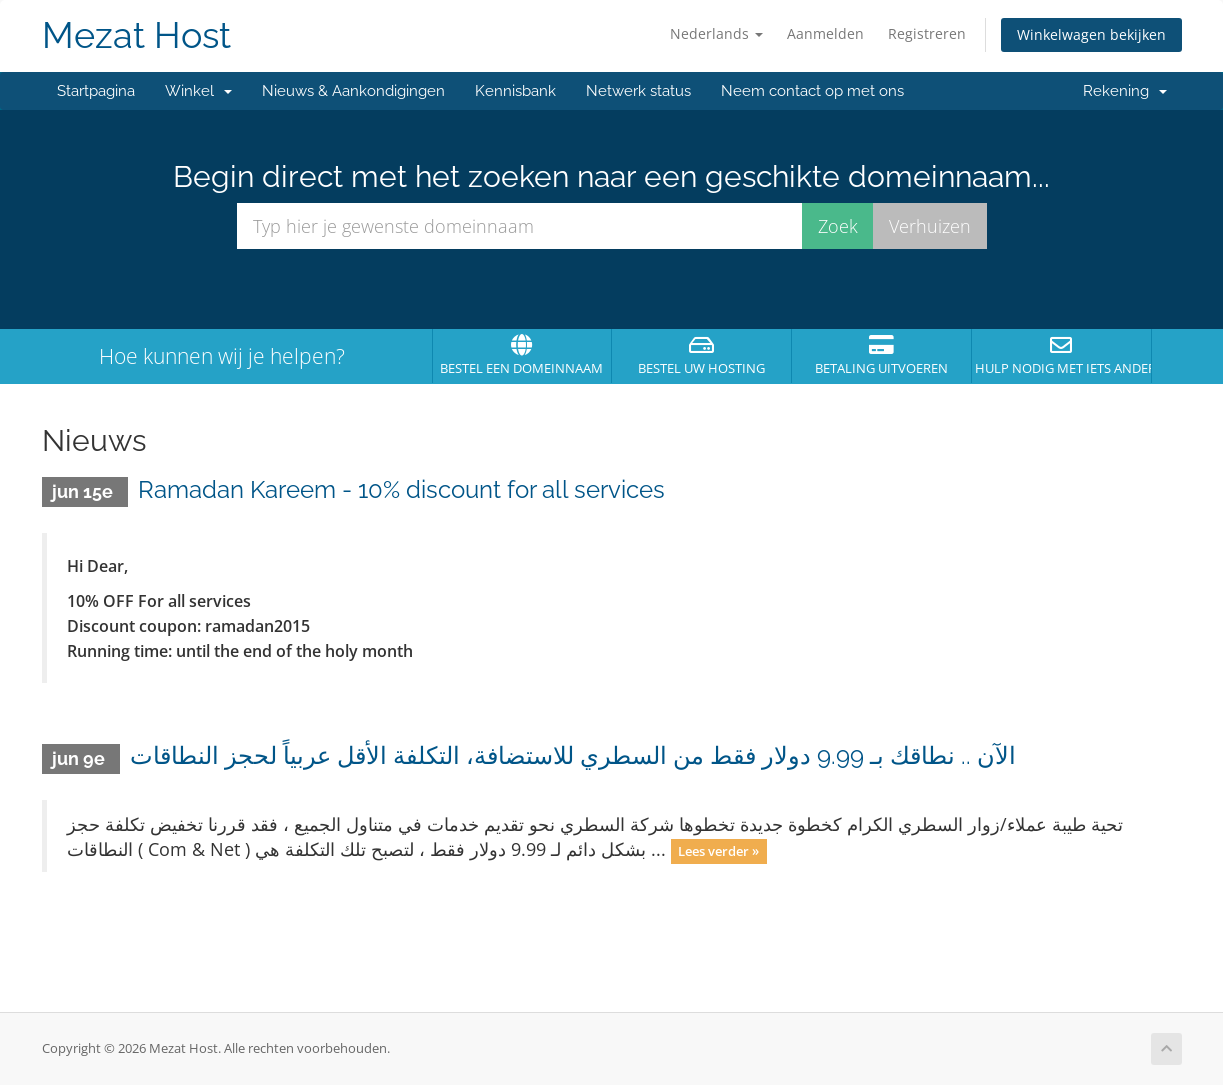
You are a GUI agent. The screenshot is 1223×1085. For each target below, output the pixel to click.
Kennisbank (515, 91)
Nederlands (716, 33)
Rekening (1125, 91)
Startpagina (96, 91)
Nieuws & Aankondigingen (353, 91)
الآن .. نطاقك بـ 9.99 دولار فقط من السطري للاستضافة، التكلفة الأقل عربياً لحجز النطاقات (573, 755)
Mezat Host (136, 35)
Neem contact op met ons (812, 91)
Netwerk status (638, 91)
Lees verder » (718, 851)
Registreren (927, 33)
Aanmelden (825, 33)
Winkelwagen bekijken (1091, 34)
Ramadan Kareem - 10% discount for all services (401, 489)
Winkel (198, 91)
